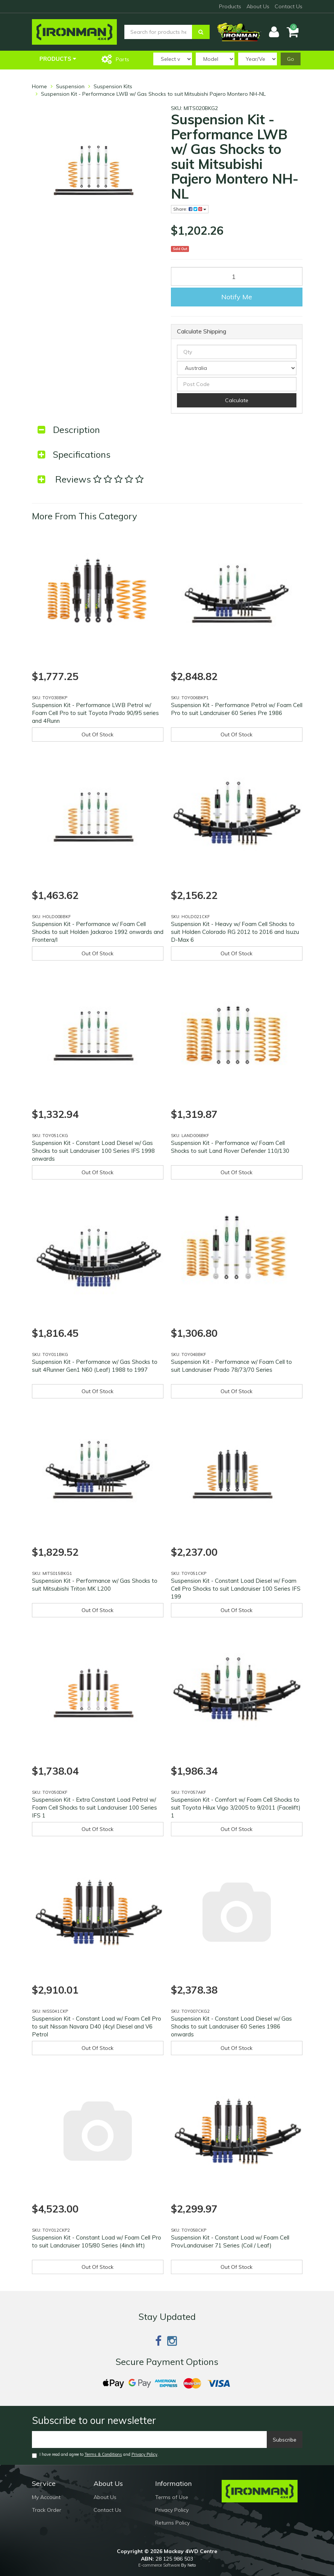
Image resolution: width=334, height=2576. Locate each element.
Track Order (46, 2510)
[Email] (149, 2439)
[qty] (236, 352)
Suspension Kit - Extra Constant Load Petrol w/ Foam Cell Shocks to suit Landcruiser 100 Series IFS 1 (94, 1807)
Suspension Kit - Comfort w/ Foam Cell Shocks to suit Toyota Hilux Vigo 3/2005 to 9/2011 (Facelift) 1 (236, 1807)
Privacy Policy (144, 2454)
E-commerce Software (159, 2565)
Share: (189, 209)
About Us (257, 6)
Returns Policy (172, 2522)
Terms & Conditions (103, 2454)
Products (230, 6)
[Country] (236, 368)
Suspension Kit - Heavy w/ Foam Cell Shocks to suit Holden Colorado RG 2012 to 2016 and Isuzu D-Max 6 (235, 931)
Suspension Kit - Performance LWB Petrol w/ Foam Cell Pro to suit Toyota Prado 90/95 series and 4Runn (95, 712)
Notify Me (236, 297)
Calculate (236, 400)
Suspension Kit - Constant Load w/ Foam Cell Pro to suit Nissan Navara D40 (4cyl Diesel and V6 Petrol (96, 2026)
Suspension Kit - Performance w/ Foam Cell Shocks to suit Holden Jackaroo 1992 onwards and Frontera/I (97, 931)
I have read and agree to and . (95, 2455)
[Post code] (236, 384)
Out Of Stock (97, 734)
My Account (46, 2497)
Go (290, 59)
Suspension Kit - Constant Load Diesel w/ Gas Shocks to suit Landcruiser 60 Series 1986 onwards (231, 2026)
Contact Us (288, 6)
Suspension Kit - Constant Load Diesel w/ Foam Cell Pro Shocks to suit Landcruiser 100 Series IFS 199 (236, 1588)
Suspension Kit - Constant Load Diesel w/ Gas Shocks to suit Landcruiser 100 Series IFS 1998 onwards (93, 1150)
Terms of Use (171, 2497)
